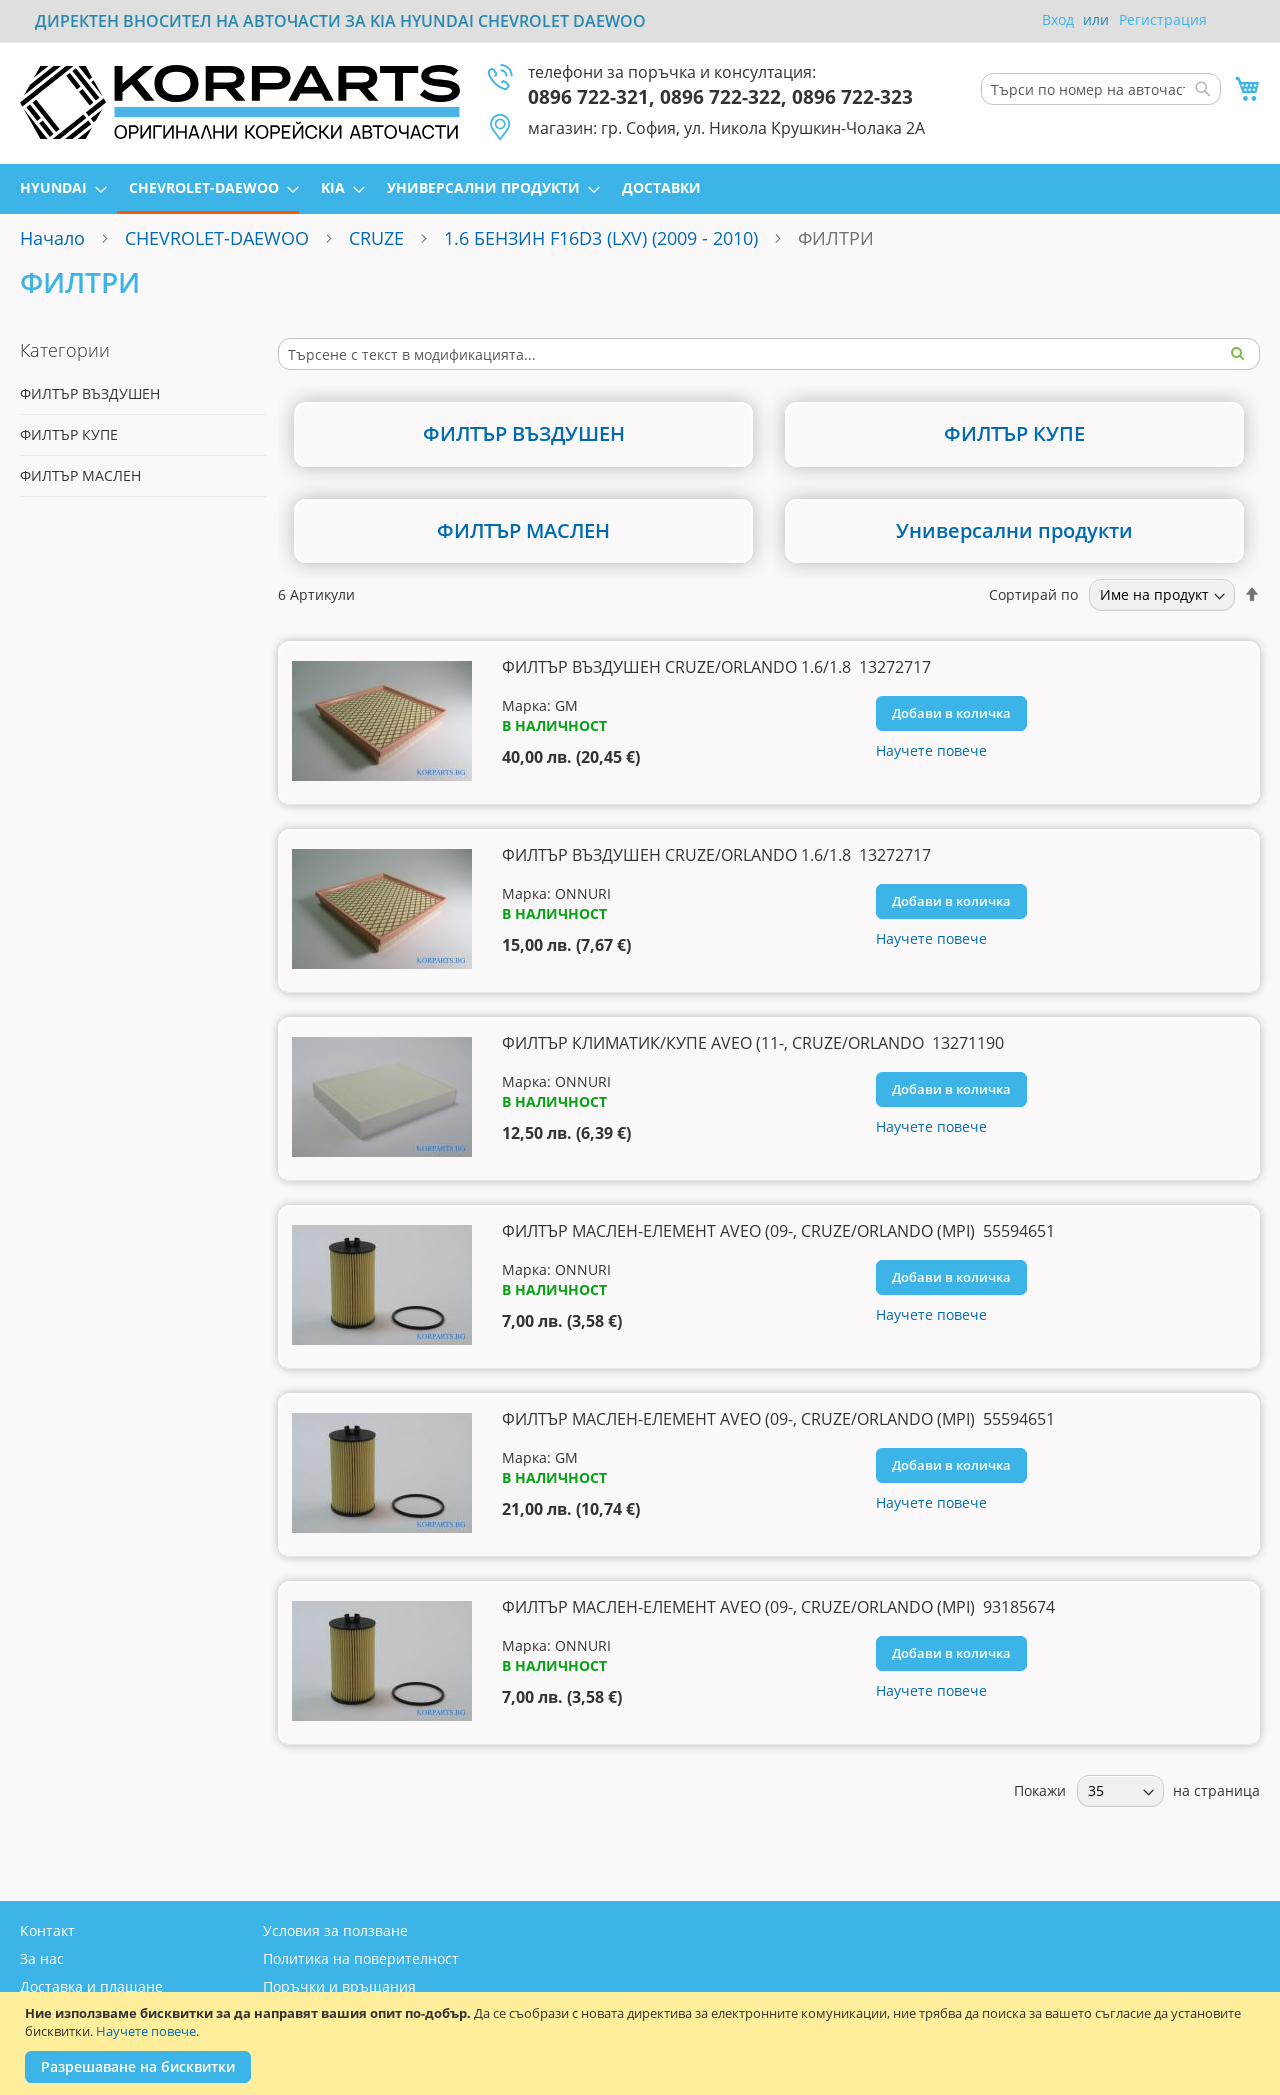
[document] (642, 2043)
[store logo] (240, 102)
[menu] (640, 189)
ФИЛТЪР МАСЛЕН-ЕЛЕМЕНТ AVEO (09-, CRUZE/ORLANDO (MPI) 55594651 (778, 1231)
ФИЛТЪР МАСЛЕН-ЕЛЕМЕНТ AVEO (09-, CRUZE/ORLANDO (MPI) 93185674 (778, 1607)
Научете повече (146, 2031)
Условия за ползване (335, 1930)
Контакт (47, 1930)
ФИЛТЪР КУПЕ (69, 434)
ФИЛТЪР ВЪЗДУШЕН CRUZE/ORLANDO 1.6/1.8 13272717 (716, 667)
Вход (1058, 19)
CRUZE (376, 238)
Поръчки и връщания (339, 1986)
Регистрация (1163, 19)
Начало (52, 238)
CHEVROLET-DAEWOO (217, 238)
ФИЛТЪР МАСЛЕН (80, 475)
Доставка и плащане (91, 1986)
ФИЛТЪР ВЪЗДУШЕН (90, 393)
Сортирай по (1033, 594)
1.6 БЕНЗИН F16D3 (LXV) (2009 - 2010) (601, 238)
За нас (42, 1958)
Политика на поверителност (361, 1958)
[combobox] (1101, 89)
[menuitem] (57, 187)
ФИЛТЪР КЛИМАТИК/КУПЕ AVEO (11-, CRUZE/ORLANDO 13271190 (753, 1043)
